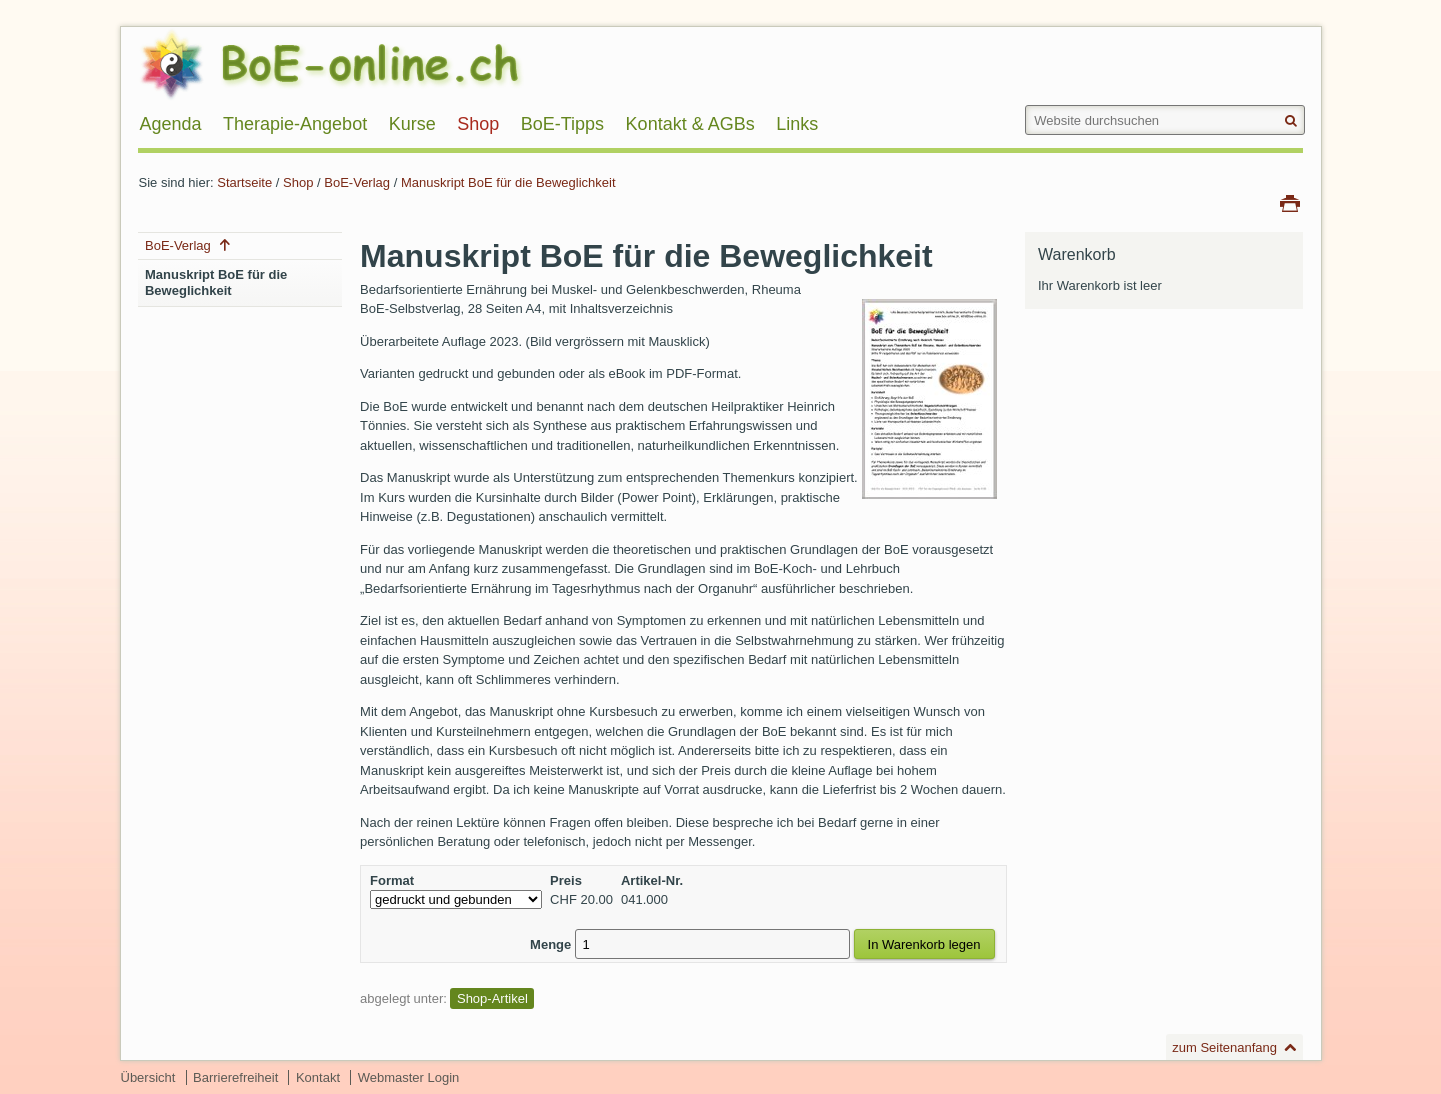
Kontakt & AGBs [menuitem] (690, 124)
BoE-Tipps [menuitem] (562, 124)
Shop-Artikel (492, 998)
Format (392, 880)
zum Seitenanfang (1224, 1047)
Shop (298, 182)
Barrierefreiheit (235, 1077)
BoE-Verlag (357, 182)
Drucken (1290, 202)
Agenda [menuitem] (170, 124)
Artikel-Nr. (652, 880)
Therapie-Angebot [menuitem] (295, 124)
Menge (550, 944)
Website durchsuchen (1024, 104)
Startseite (244, 182)
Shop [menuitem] (478, 124)
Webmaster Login (409, 1077)
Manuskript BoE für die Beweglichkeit (508, 182)
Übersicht (148, 1077)
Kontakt (318, 1077)
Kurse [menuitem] (412, 124)
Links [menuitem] (797, 124)
